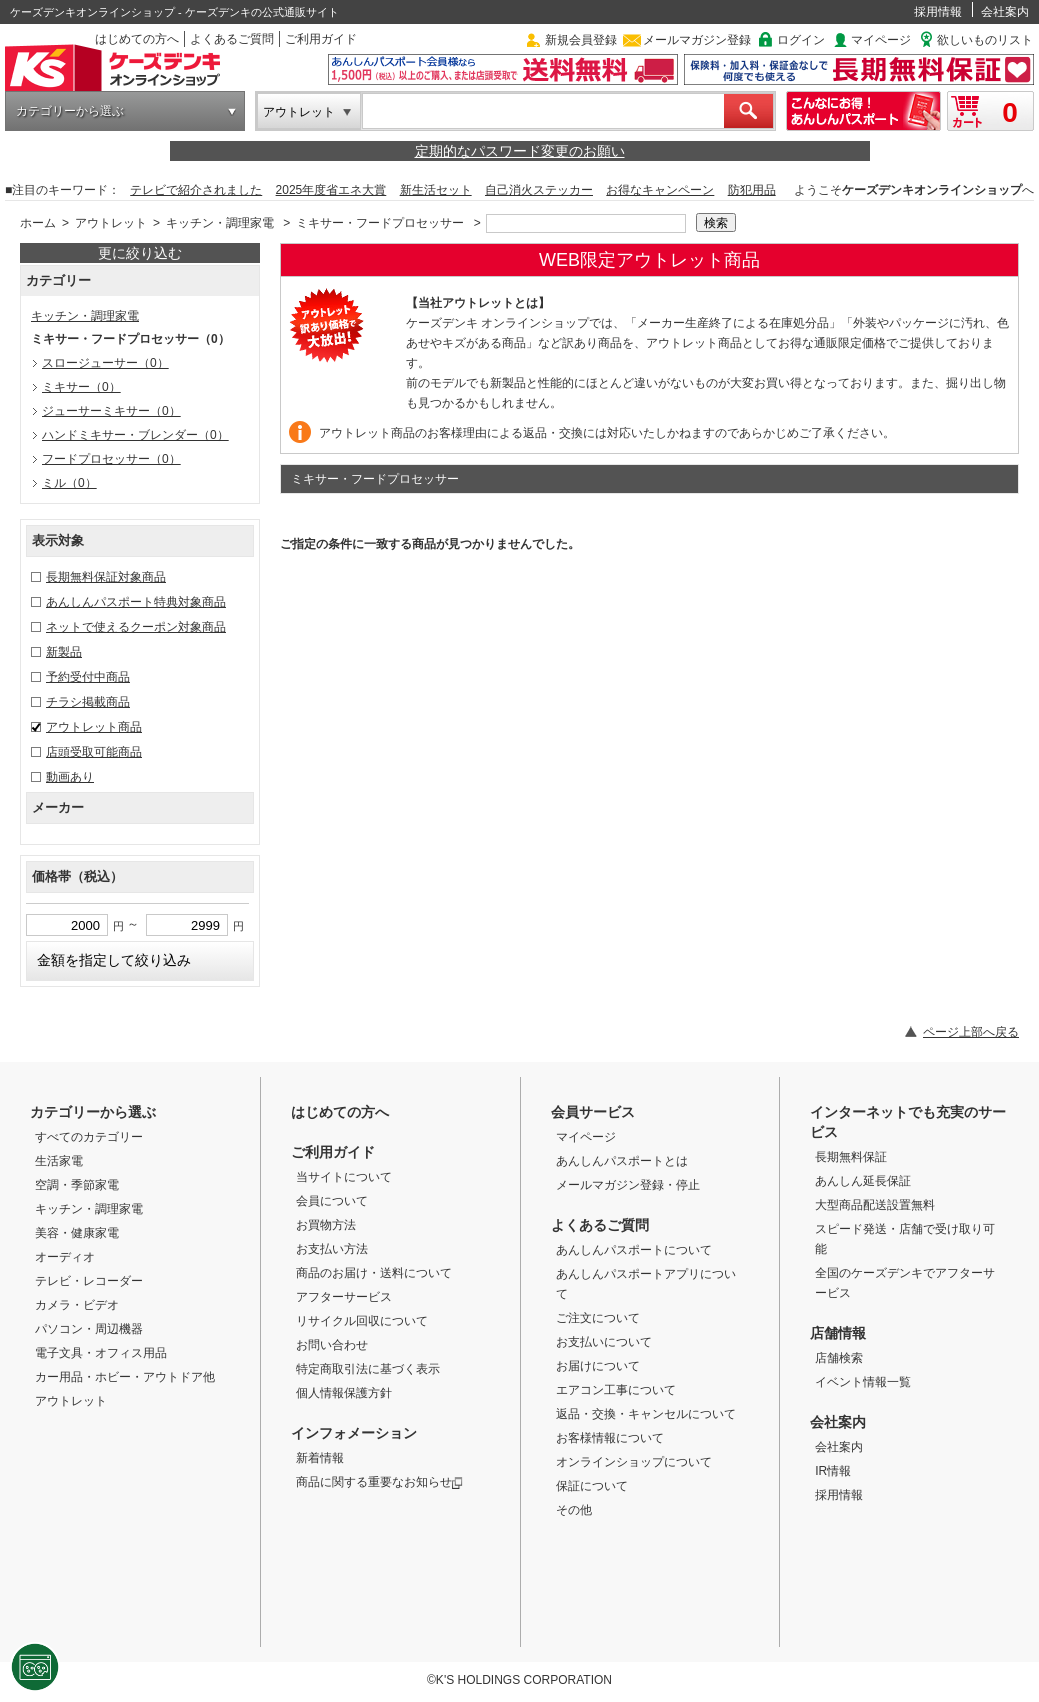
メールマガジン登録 (697, 40)
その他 (574, 1510)
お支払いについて (604, 1342)
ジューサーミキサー (111, 411)
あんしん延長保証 (863, 1181)
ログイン (801, 40)
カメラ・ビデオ (77, 1305)
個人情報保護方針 (344, 1393)
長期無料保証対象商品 (106, 577)
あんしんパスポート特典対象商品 (136, 602)
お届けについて (598, 1366)
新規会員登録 (581, 40)
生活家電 (59, 1161)
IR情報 (833, 1471)
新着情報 (320, 1458)
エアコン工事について (616, 1390)
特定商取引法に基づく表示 (368, 1369)
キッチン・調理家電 (220, 223)
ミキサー (81, 387)
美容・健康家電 (77, 1233)
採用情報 (938, 12)
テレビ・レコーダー (89, 1281)
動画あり (70, 777)
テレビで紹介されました (196, 190)
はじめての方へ (137, 39)
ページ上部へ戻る (971, 1032)
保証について (592, 1486)
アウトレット (299, 112)
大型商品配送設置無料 (875, 1205)
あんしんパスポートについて (634, 1250)
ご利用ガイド (321, 39)
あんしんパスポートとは (622, 1161)
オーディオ (65, 1257)
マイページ (881, 40)
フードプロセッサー (111, 459)
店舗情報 (838, 1333)
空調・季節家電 (77, 1185)
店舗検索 (839, 1358)
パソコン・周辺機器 (89, 1329)
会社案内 (1005, 12)
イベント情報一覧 (863, 1382)
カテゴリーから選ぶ (70, 111)
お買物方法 (326, 1225)
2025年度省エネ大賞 (331, 190)
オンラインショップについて (634, 1462)
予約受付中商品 (88, 677)
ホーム (38, 223)
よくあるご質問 (232, 39)
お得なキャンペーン (660, 190)
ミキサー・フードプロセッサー (380, 223)
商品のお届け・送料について (374, 1273)
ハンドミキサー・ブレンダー (135, 435)
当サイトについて (344, 1177)
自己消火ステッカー (539, 190)
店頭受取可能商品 (94, 752)
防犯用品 (752, 190)
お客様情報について (610, 1438)
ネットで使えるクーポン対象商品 (136, 627)
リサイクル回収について (362, 1321)
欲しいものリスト (985, 40)
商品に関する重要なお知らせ (379, 1482)
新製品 (64, 652)
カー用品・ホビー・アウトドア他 (125, 1377)
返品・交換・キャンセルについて (646, 1414)
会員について (332, 1201)
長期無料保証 (851, 1157)
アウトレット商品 (94, 727)
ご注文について (598, 1318)
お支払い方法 (332, 1249)
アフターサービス (344, 1297)
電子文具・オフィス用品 (101, 1353)
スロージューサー (105, 363)
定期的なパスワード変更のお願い (520, 151)
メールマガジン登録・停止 (628, 1185)
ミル (69, 483)
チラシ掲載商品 (88, 702)
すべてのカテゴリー (89, 1137)
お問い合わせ (332, 1345)
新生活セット (436, 190)
